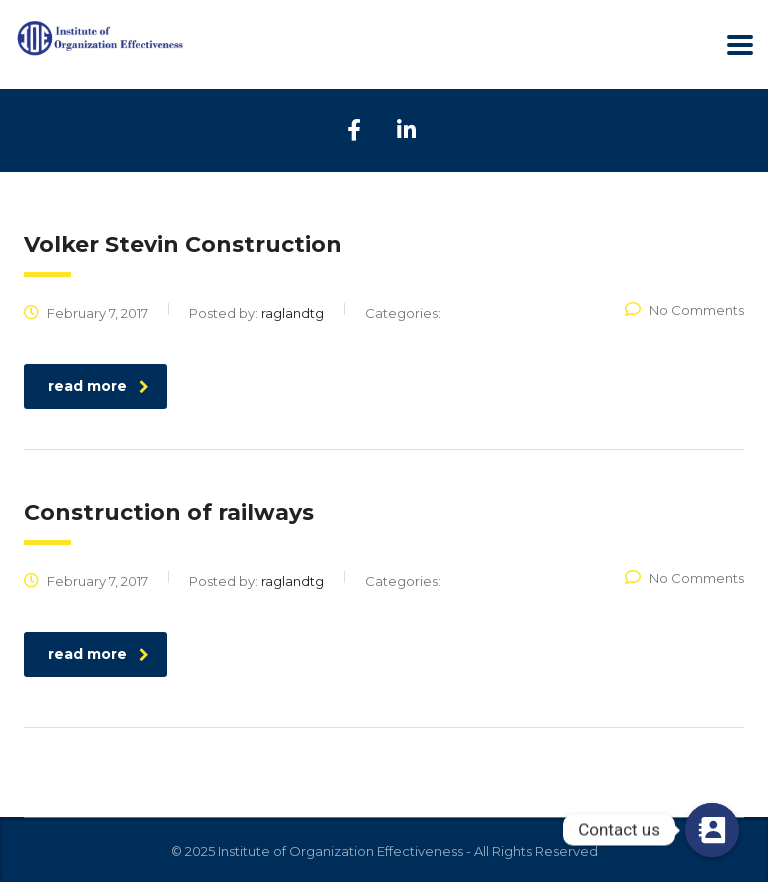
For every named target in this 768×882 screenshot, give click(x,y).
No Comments (684, 310)
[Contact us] (712, 830)
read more (98, 386)
